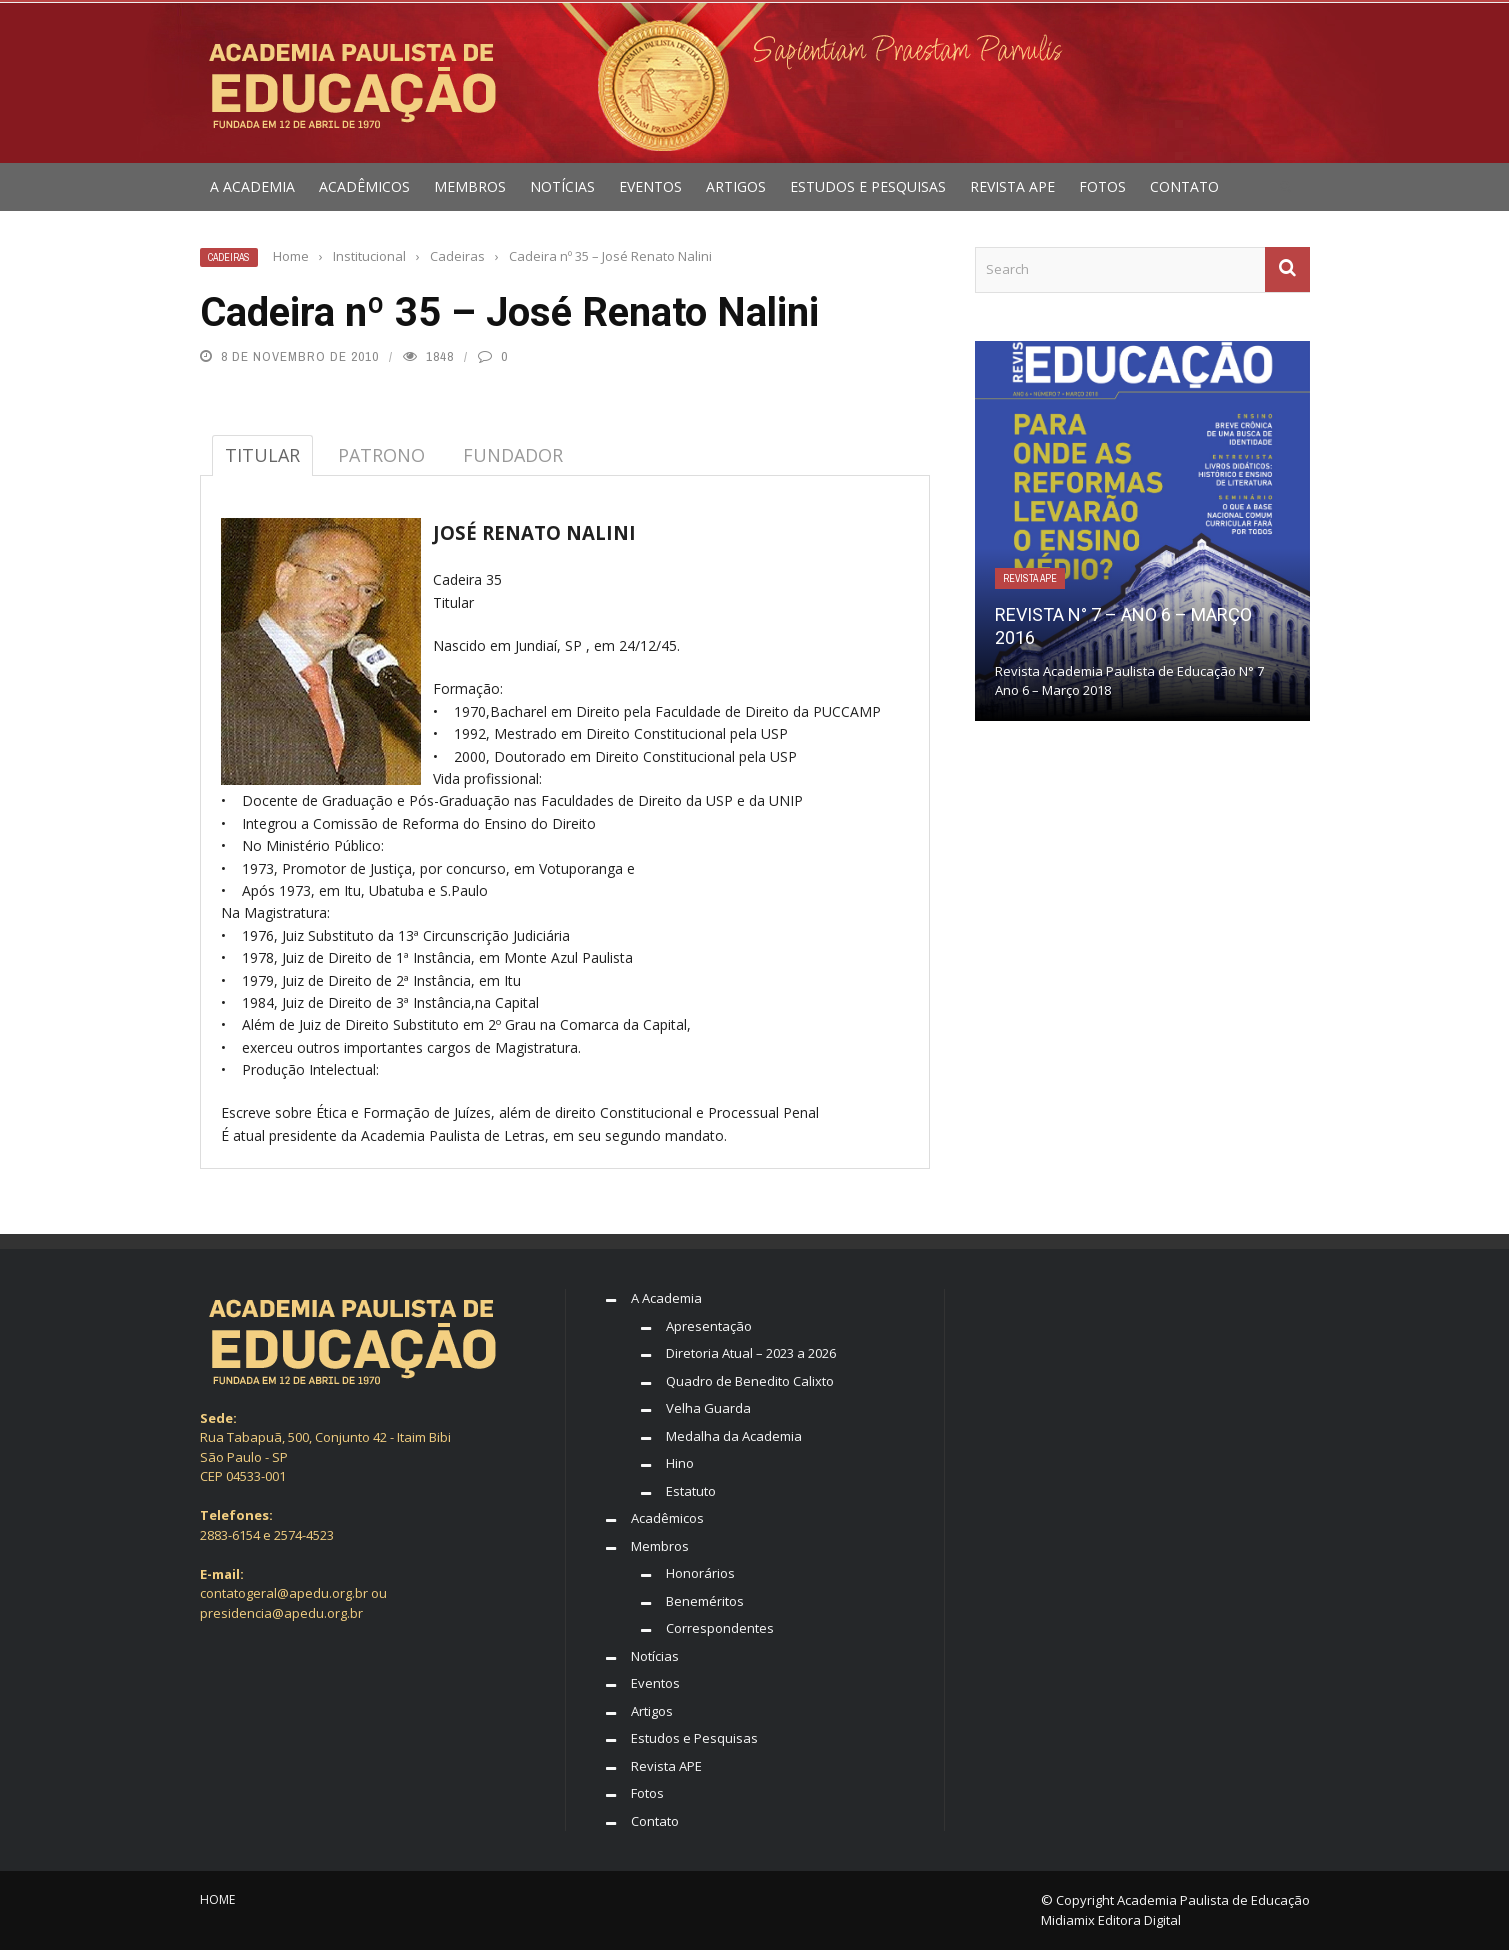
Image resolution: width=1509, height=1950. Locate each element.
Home (217, 1899)
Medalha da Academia (734, 1436)
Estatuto (691, 1491)
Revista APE (1012, 186)
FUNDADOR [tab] (513, 455)
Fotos (1102, 186)
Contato (1184, 186)
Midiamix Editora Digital (1111, 1920)
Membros (470, 186)
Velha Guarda (708, 1408)
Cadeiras (229, 257)
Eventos (650, 186)
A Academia (252, 186)
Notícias (562, 186)
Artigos (736, 186)
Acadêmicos (364, 186)
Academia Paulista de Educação (1213, 1900)
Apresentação (709, 1326)
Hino (680, 1463)
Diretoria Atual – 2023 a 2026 (751, 1353)
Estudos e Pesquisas (868, 186)
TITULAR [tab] (262, 455)
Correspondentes (720, 1628)
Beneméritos (705, 1601)
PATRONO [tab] (381, 455)
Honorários (700, 1573)
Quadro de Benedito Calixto (750, 1381)
